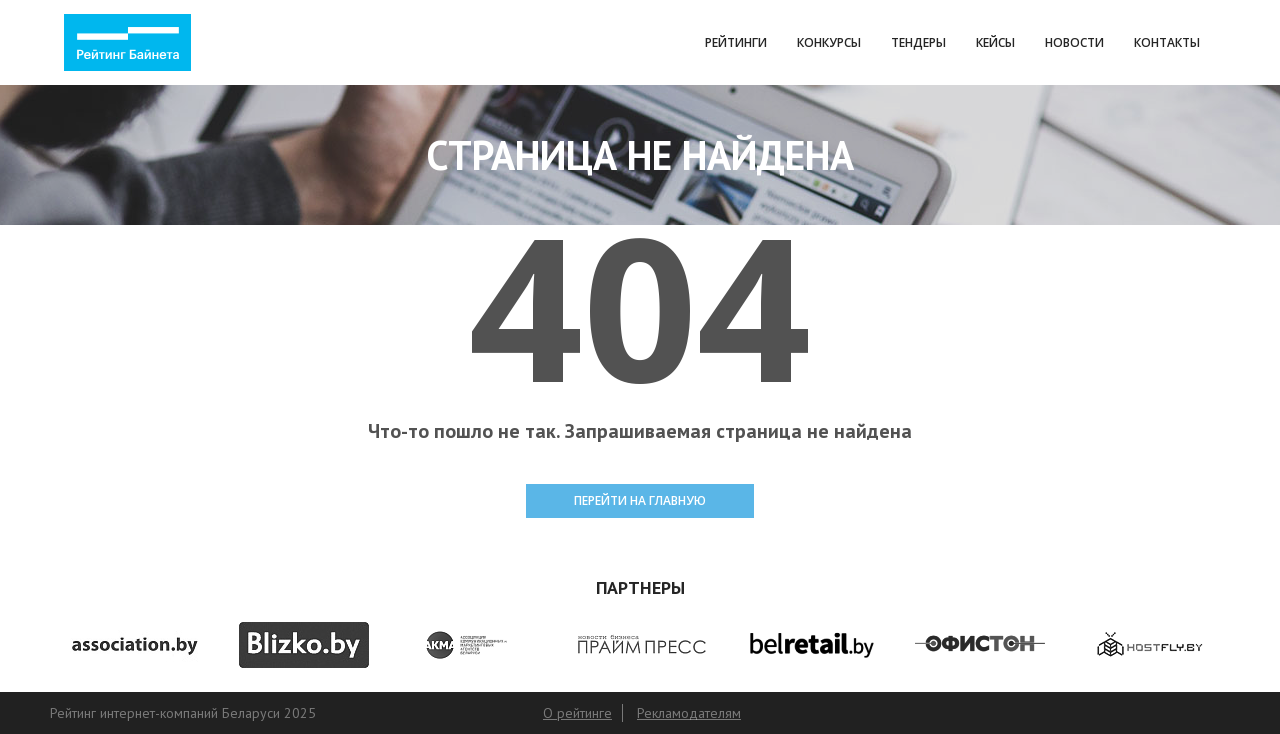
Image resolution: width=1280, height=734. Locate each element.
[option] (134, 644)
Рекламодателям (689, 713)
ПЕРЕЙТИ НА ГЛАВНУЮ (640, 500)
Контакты (1167, 42)
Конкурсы (829, 42)
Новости (1074, 42)
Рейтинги (736, 42)
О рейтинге (577, 713)
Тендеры (918, 42)
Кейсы (995, 42)
